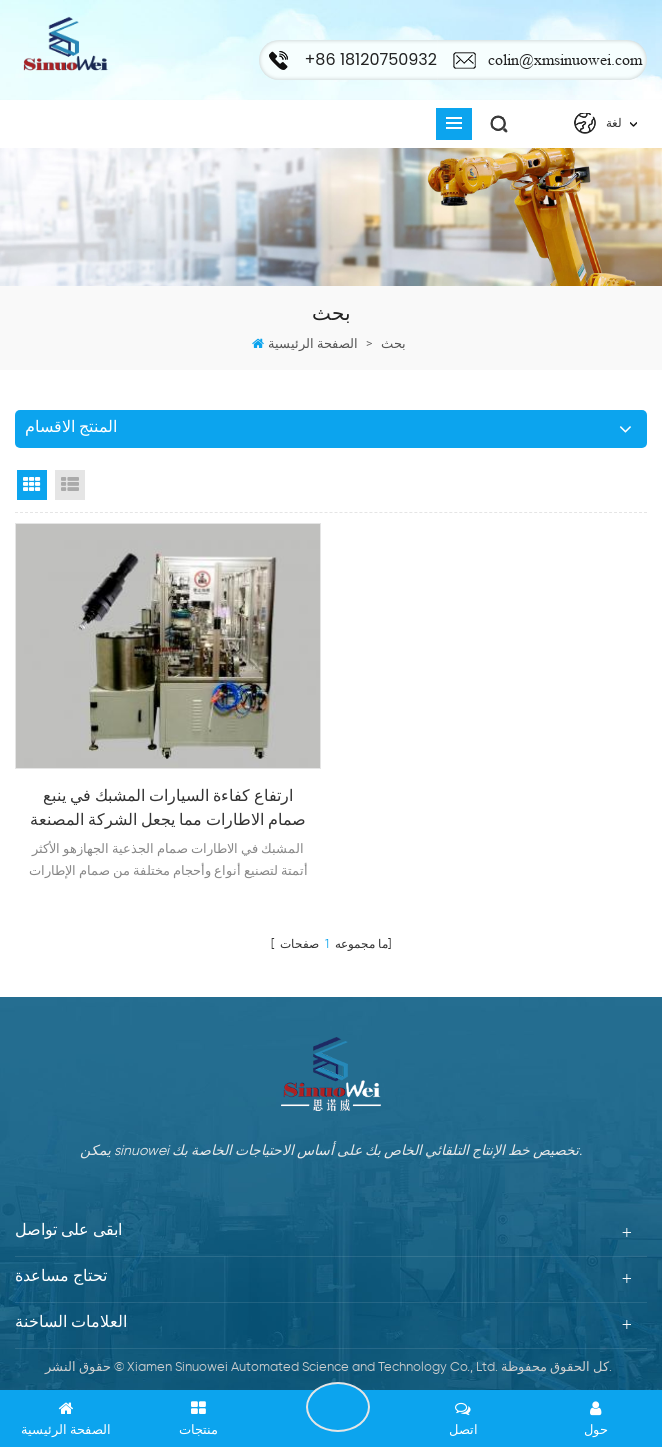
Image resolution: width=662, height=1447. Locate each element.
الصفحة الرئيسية (313, 344)
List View (70, 485)
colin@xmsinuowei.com (565, 59)
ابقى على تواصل (338, 1407)
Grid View (32, 485)
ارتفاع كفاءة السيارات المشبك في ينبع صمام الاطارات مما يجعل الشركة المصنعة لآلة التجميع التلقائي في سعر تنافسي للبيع (168, 811)
